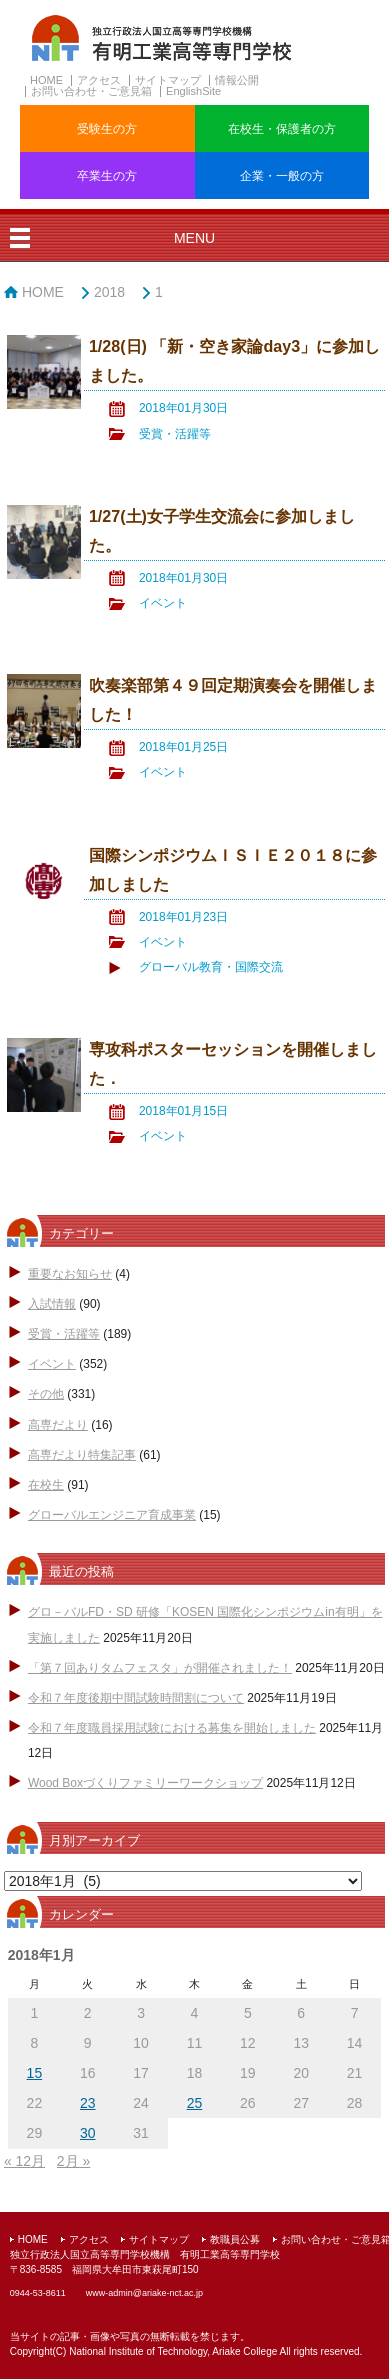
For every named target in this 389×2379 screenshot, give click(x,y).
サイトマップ (168, 80)
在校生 (46, 1485)
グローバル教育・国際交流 (211, 967)
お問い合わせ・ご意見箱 (91, 91)
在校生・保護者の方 (282, 129)
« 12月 (24, 2161)
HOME (46, 80)
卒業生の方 (107, 176)
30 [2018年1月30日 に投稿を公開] (88, 2133)
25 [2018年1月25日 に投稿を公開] (195, 2103)
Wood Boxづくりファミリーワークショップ (145, 1783)
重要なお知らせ (70, 1274)
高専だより (58, 1425)
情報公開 (237, 80)
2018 (109, 292)
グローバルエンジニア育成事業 (112, 1515)
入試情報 (52, 1304)
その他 (46, 1394)
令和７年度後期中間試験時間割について (136, 1698)
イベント (163, 603)
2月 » (73, 2161)
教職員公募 (235, 2239)
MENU (194, 238)
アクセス (99, 80)
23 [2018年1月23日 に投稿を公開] (88, 2103)
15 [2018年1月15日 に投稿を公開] (35, 2073)
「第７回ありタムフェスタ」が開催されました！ (160, 1668)
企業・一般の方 (282, 176)
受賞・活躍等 (175, 434)
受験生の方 (107, 129)
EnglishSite (193, 91)
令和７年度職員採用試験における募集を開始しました (172, 1728)
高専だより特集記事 (82, 1455)
